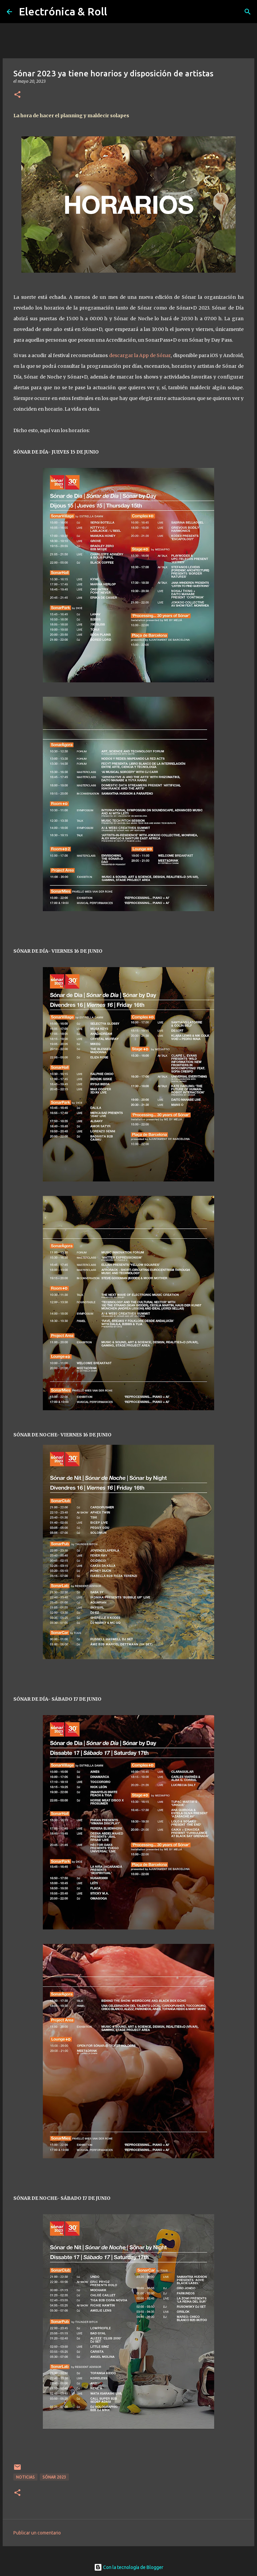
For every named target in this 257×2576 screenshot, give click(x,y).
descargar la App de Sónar (140, 355)
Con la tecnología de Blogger (128, 2567)
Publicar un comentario (37, 2532)
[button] (17, 94)
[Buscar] (248, 12)
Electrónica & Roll (63, 11)
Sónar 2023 (54, 2477)
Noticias (25, 2477)
